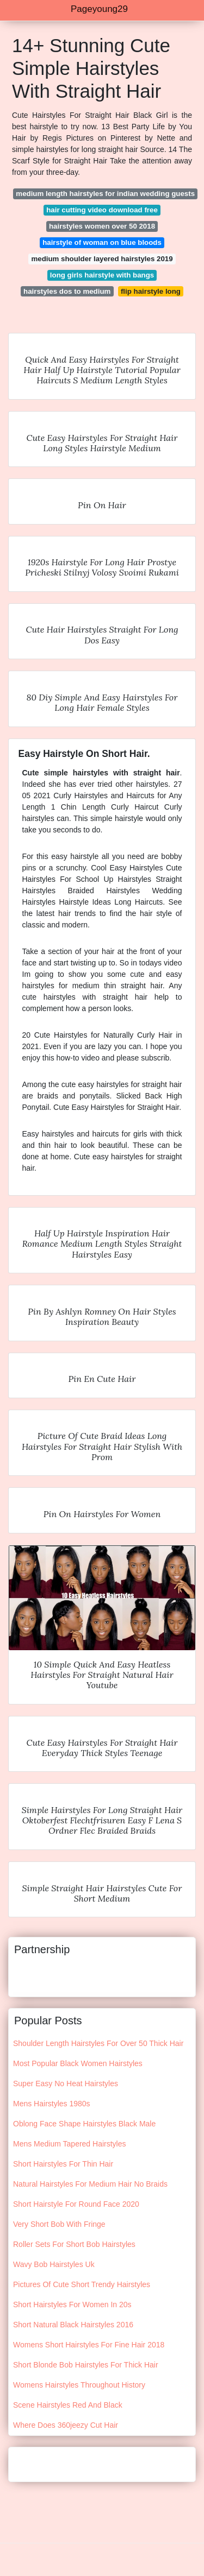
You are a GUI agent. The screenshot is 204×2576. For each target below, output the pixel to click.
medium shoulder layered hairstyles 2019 (101, 259)
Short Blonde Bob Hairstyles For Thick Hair (85, 2364)
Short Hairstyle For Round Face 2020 (76, 2204)
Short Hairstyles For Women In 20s (72, 2304)
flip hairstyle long (151, 291)
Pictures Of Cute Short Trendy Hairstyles (81, 2284)
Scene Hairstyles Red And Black (67, 2405)
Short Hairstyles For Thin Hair (63, 2164)
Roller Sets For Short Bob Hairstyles (74, 2244)
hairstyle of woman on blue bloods (102, 242)
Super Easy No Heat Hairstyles (65, 2083)
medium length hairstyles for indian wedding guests (105, 194)
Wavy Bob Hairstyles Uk (54, 2264)
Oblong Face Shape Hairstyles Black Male (84, 2123)
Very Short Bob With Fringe (59, 2224)
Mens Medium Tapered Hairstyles (69, 2143)
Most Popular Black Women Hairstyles (78, 2063)
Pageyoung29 (99, 9)
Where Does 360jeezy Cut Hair (65, 2425)
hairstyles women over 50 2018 (102, 226)
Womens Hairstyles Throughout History (79, 2385)
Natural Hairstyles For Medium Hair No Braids (90, 2184)
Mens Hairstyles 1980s (51, 2103)
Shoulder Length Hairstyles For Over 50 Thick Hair (98, 2043)
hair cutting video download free (102, 210)
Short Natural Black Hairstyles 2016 (73, 2324)
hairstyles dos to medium (66, 291)
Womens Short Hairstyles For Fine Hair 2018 (88, 2344)
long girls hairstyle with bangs (102, 275)
